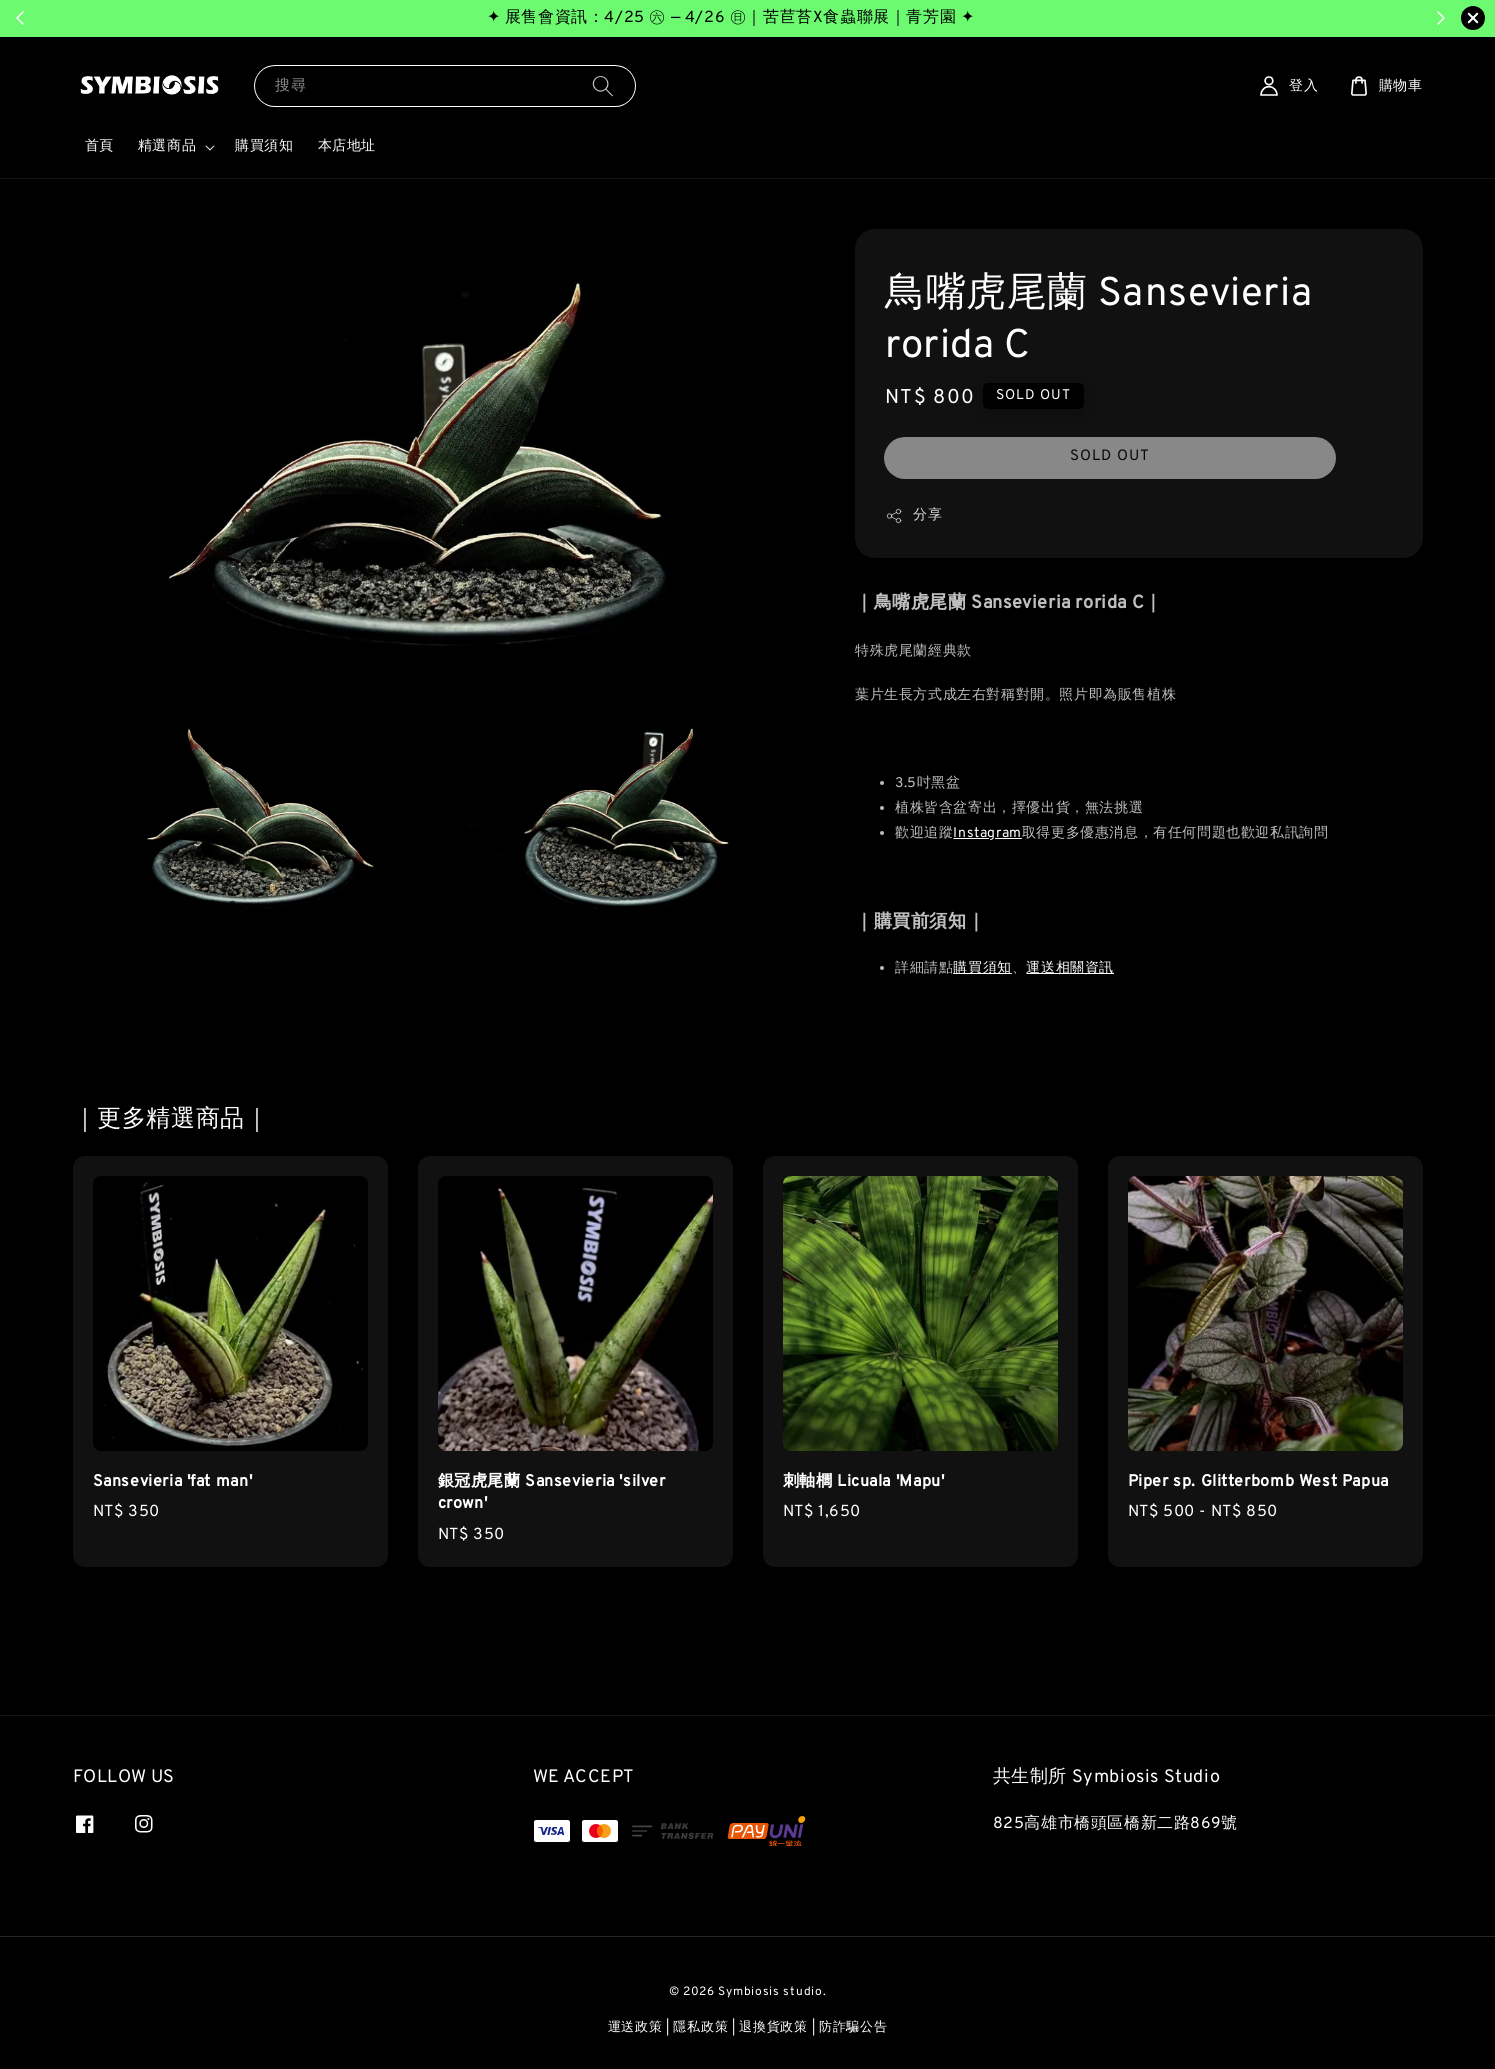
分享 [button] (913, 516)
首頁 (99, 146)
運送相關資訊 (1070, 968)
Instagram (987, 833)
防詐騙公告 (853, 2028)
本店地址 (347, 146)
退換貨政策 (773, 2028)
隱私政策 (700, 2028)
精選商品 (167, 146)
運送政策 (635, 2028)
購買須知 (264, 146)
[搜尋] (603, 85)
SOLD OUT (1110, 456)
